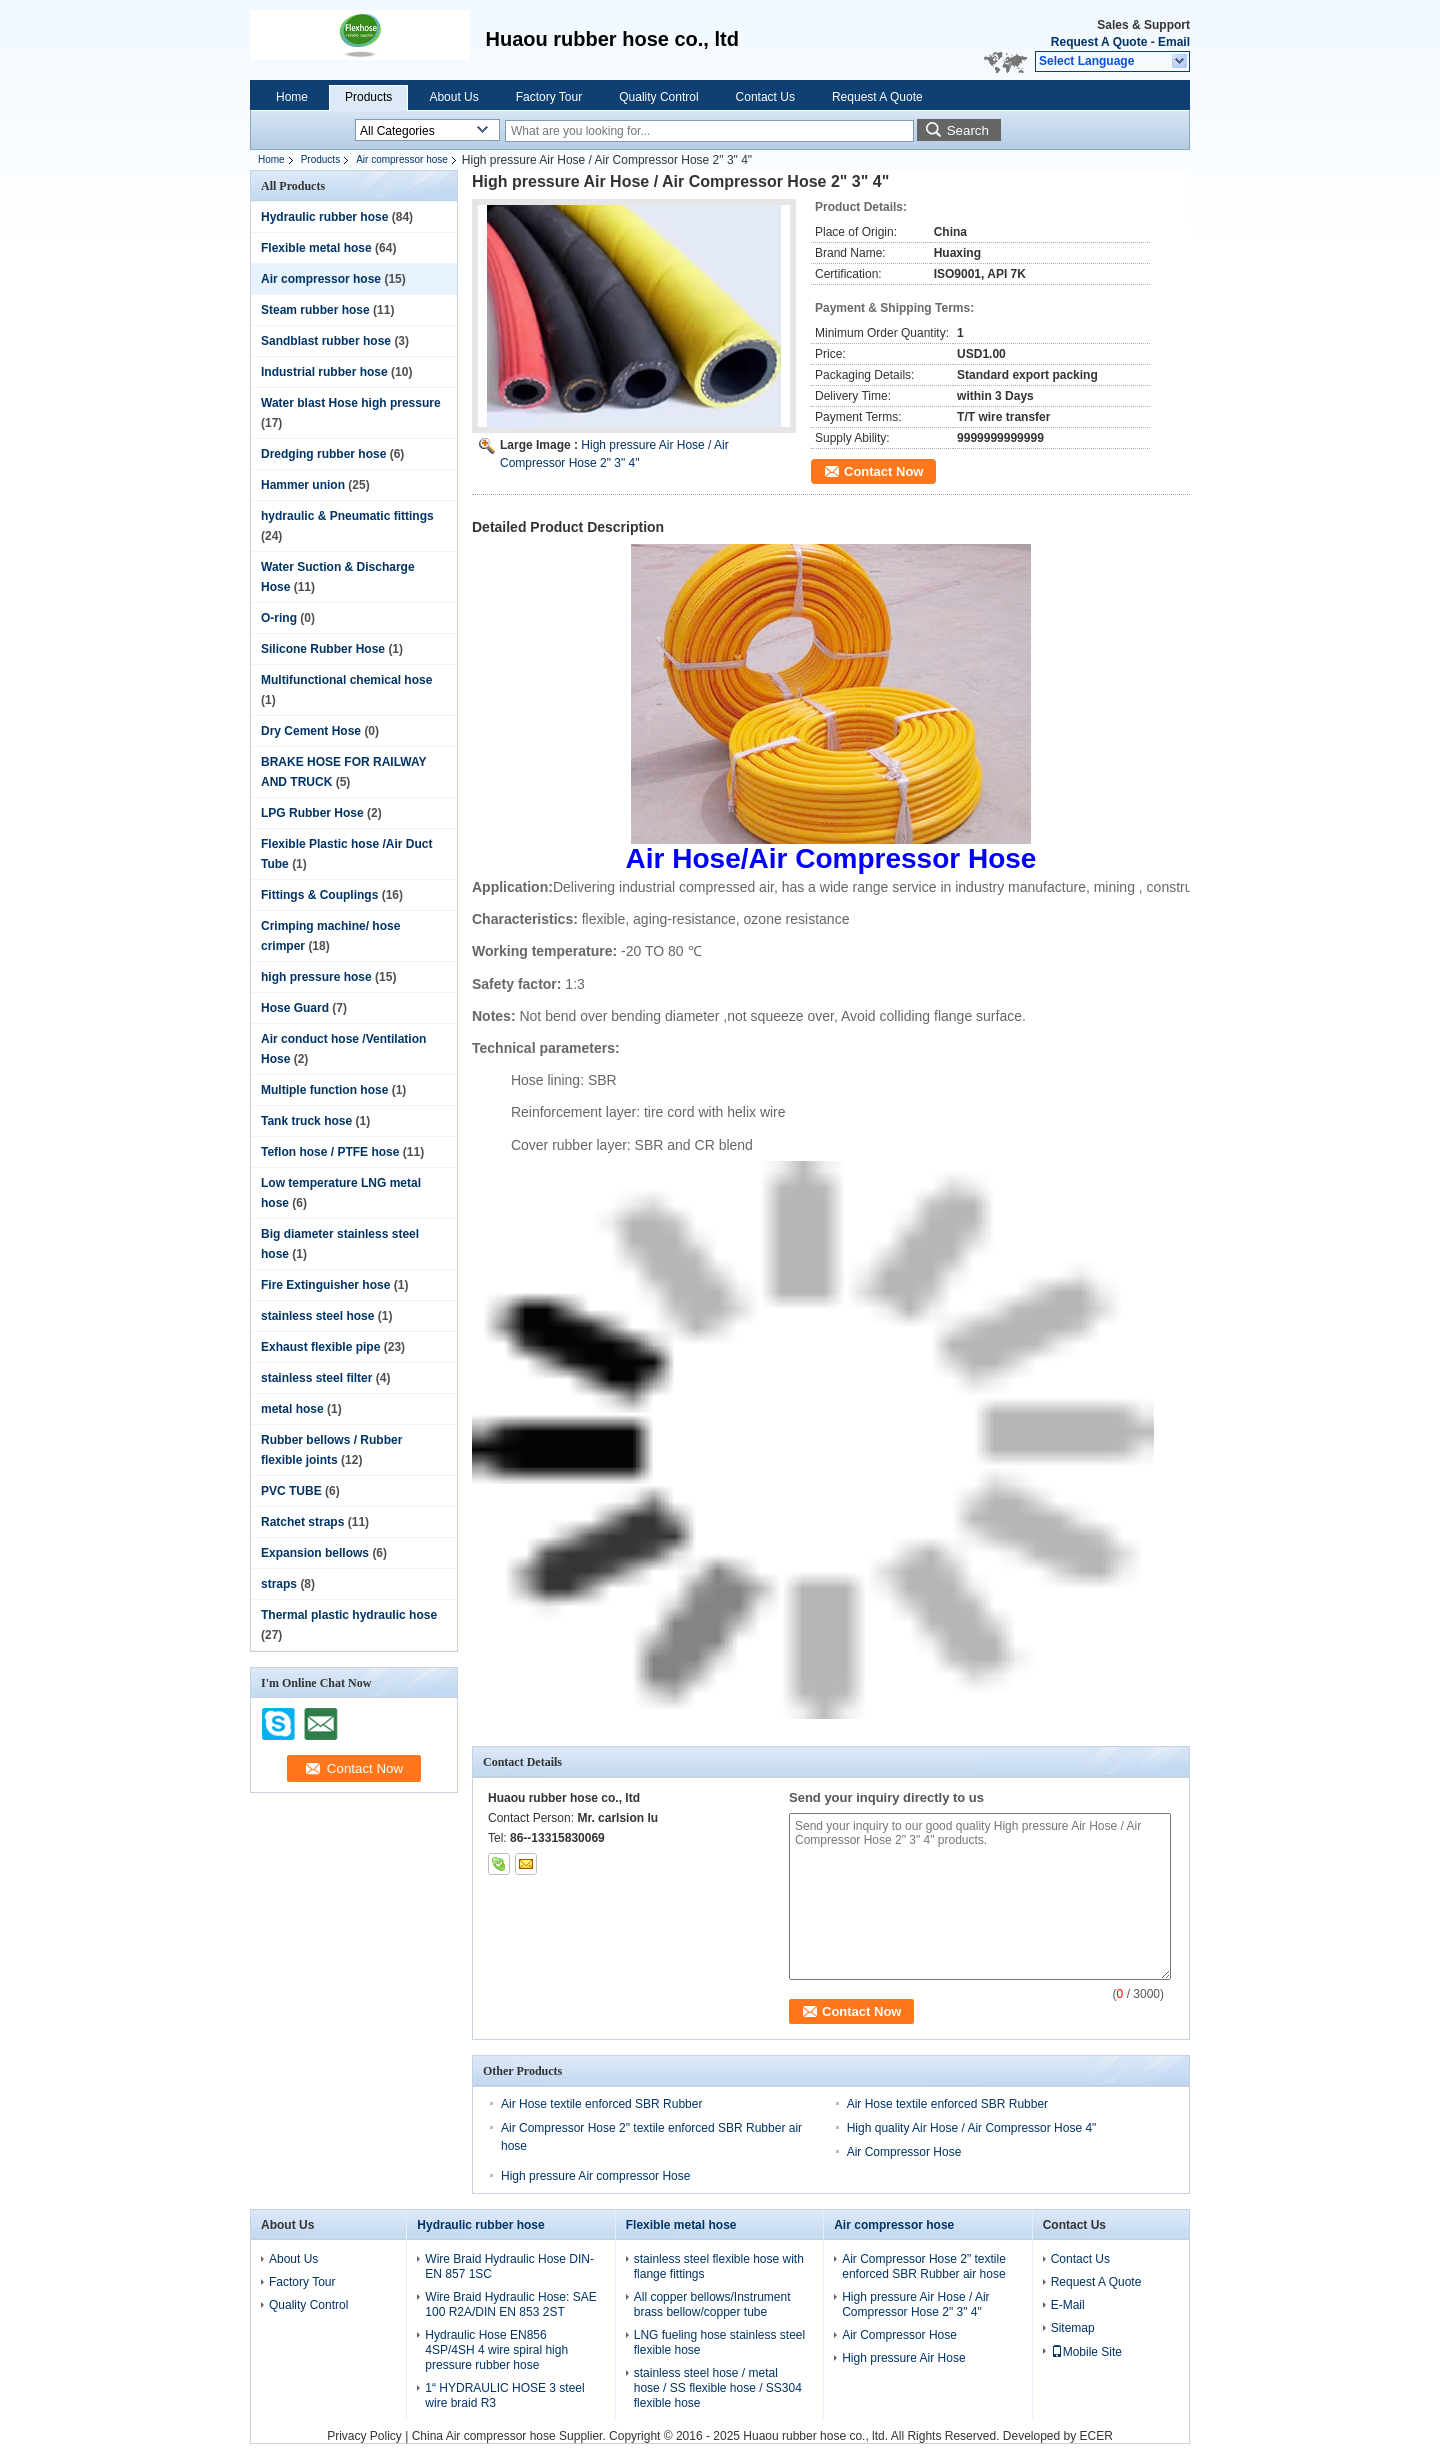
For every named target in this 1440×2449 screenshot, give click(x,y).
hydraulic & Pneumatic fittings (347, 516)
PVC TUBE (291, 1491)
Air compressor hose (402, 159)
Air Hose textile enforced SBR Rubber (601, 2104)
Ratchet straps (302, 1522)
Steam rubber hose (315, 310)
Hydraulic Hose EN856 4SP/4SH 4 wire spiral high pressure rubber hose (496, 2350)
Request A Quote (1099, 42)
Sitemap (1073, 2328)
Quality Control (658, 97)
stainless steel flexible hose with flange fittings (719, 2266)
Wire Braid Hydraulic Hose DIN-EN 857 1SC (509, 2266)
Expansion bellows (315, 1553)
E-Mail (1068, 2305)
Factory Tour (549, 97)
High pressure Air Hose (903, 2358)
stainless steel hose (317, 1316)
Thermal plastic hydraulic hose (349, 1615)
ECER (1096, 2436)
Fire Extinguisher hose (325, 1285)
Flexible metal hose (316, 248)
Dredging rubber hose (323, 454)
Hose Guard (295, 1008)
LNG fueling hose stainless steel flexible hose (719, 2342)
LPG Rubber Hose (312, 813)
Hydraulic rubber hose (324, 217)
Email (1174, 42)
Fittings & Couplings (319, 895)
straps (279, 1584)
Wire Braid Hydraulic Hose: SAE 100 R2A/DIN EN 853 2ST (510, 2304)
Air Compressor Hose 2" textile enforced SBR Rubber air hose (924, 2266)
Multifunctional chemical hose (346, 680)
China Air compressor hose (484, 2436)
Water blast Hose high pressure (351, 403)
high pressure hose (316, 977)
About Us (453, 97)
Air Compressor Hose (904, 2152)
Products (368, 97)
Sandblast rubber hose (326, 341)
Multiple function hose (324, 1090)
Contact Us (765, 97)
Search (968, 130)
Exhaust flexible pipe (320, 1347)
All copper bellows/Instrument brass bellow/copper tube (712, 2304)
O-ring (279, 618)
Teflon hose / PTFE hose (330, 1152)
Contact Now (883, 471)
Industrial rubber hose (324, 372)
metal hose (292, 1409)
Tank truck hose (306, 1121)
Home (292, 97)
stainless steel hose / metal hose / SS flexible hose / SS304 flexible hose (718, 2388)
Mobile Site (1086, 2352)
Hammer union (303, 485)
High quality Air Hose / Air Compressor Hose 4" (972, 2128)
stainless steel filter (316, 1378)
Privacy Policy (364, 2436)
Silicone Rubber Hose (323, 649)
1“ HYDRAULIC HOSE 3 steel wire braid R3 (504, 2395)
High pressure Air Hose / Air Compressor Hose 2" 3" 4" (915, 2304)
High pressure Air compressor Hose (595, 2176)
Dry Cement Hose (311, 731)
